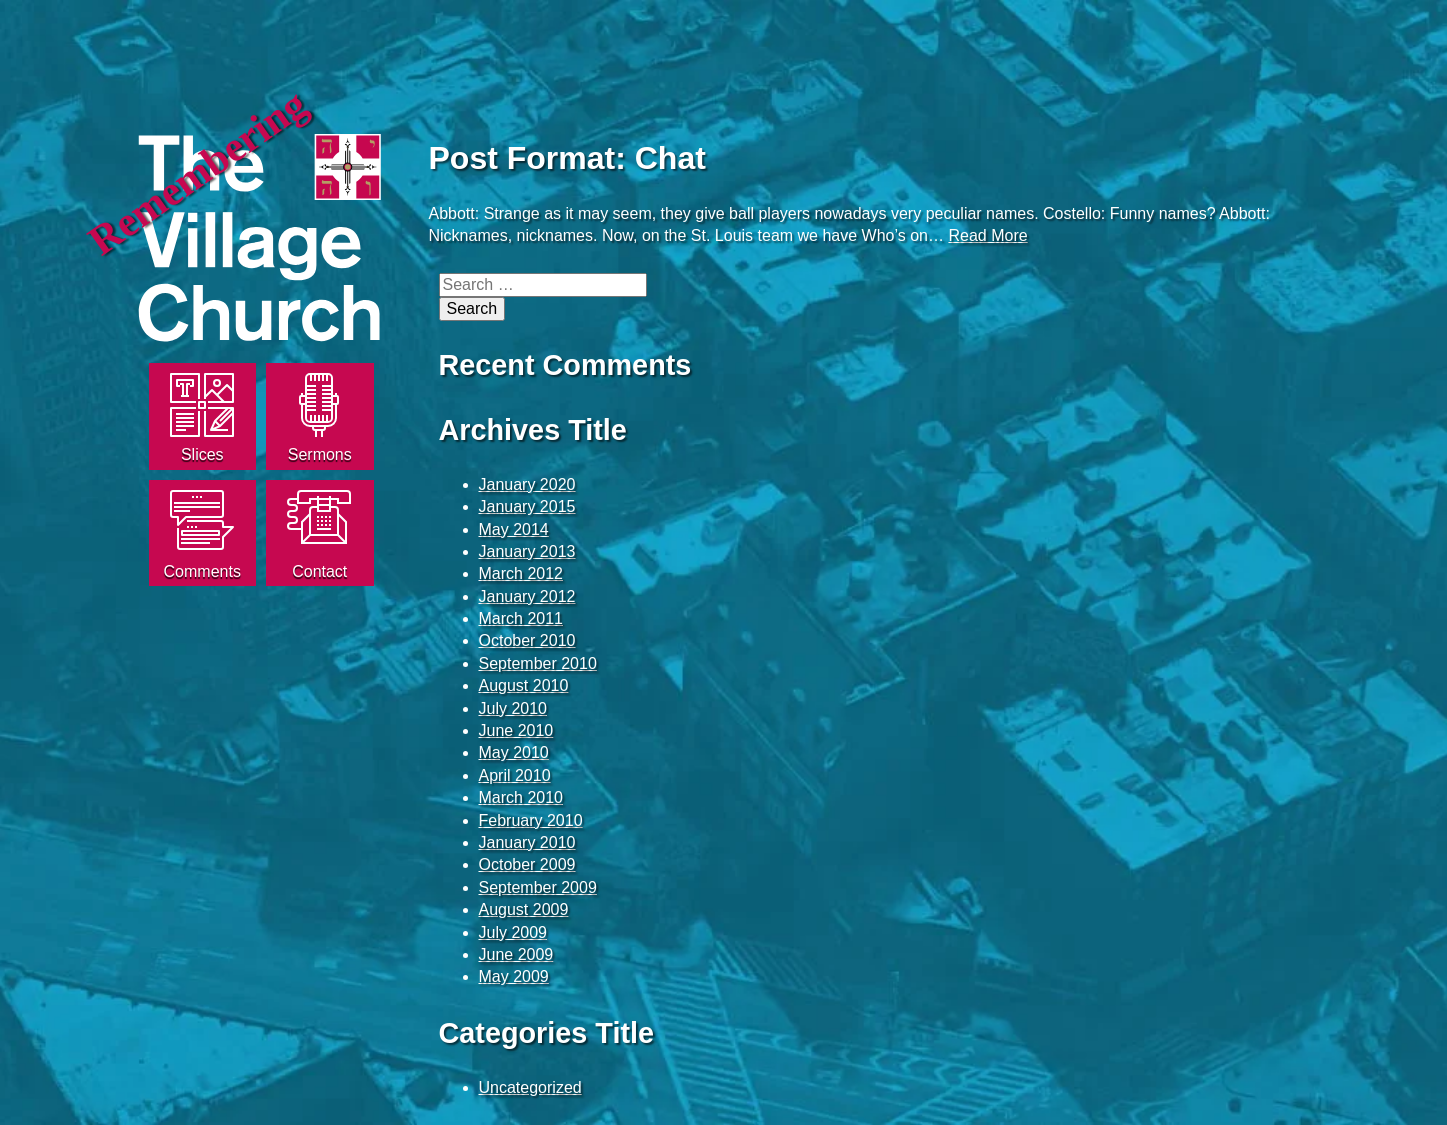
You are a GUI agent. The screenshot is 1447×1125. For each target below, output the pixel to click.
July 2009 (513, 932)
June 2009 (516, 954)
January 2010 (527, 842)
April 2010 (515, 775)
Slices (202, 454)
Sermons (320, 454)
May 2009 (514, 976)
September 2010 (538, 663)
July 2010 (513, 708)
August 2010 (524, 685)
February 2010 (531, 820)
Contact (319, 571)
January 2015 (527, 506)
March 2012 (521, 573)
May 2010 (514, 752)
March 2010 (521, 797)
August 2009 (524, 909)
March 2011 (521, 618)
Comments (202, 571)
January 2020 (527, 484)
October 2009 (527, 864)
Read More (987, 235)
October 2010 (527, 640)
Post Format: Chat (567, 158)
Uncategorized (530, 1087)
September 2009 (538, 887)
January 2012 (527, 596)
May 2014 (514, 529)
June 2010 (516, 730)
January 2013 (527, 551)
